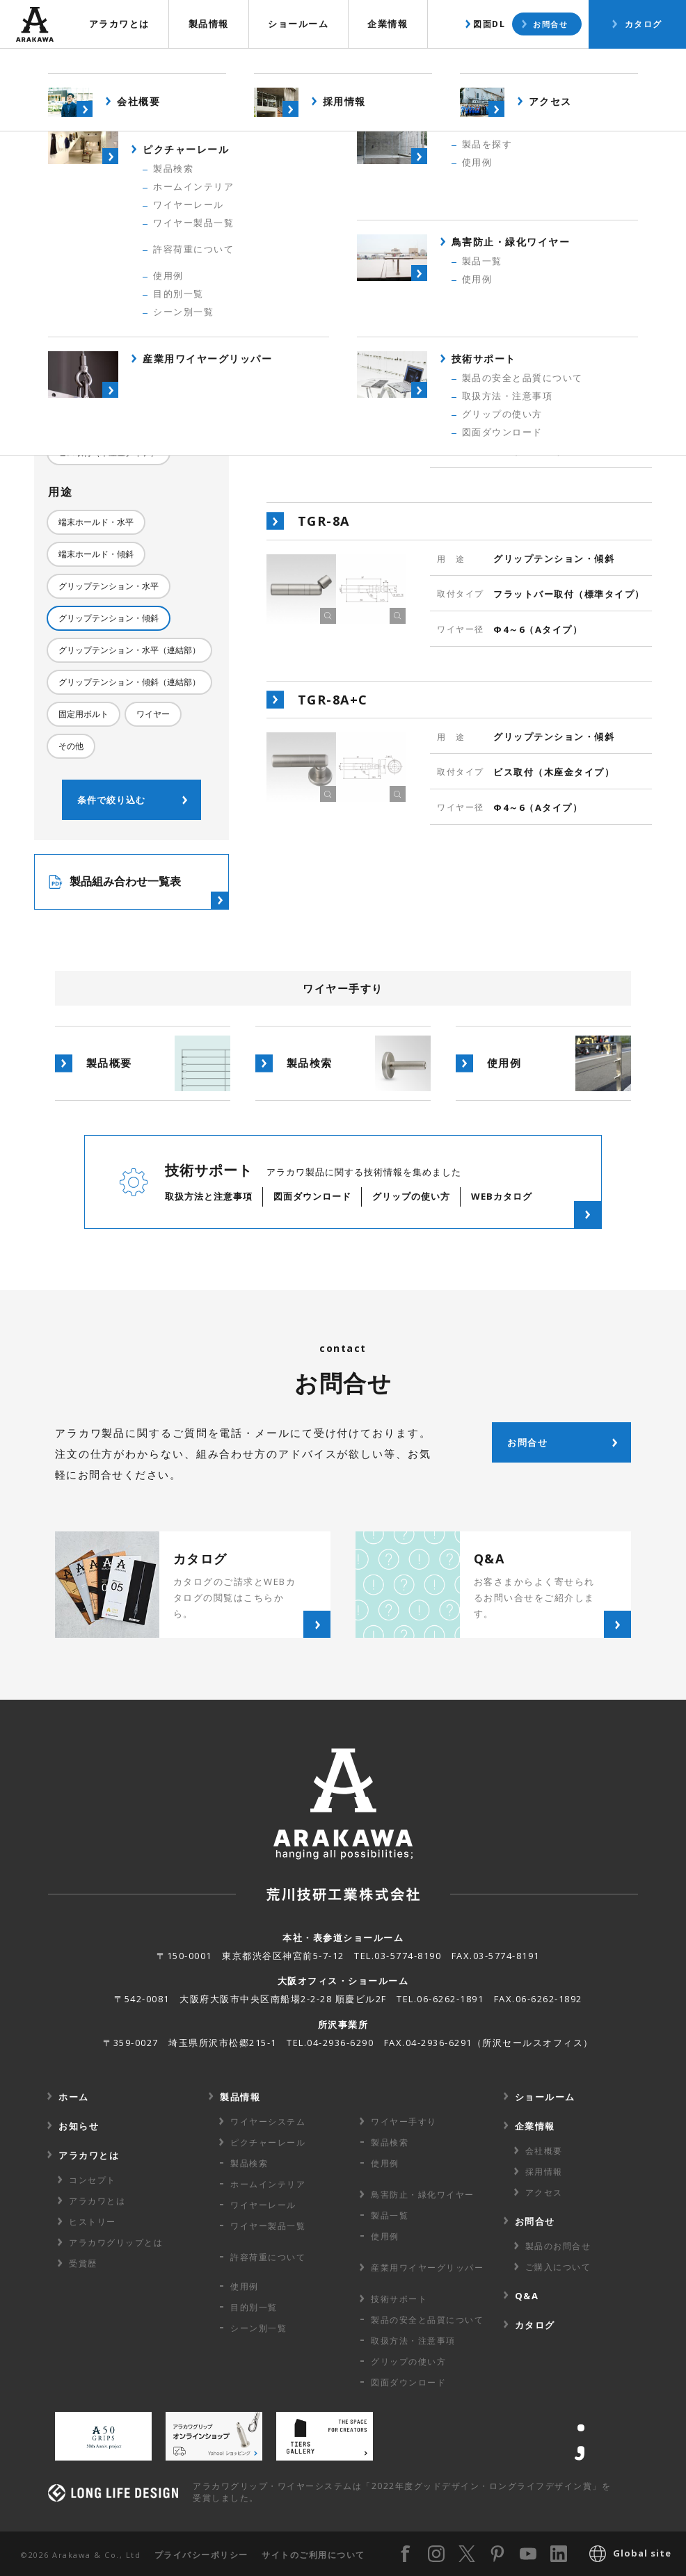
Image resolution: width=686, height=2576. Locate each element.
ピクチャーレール (267, 2142)
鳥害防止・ (422, 2194)
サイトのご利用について (313, 2555)
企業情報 (387, 23)
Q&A (527, 2295)
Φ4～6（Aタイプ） (94, 351)
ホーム (73, 2097)
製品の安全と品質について (427, 2320)
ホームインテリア (267, 2184)
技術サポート (399, 2299)
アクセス (544, 2192)
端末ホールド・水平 (96, 522)
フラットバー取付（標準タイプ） (121, 420)
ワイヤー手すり (404, 2121)
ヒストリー (92, 2222)
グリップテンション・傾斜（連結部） (129, 682)
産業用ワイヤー (427, 2267)
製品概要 (437, 66)
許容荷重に (267, 2257)
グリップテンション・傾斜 (108, 618)
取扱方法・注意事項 (413, 2340)
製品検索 (525, 66)
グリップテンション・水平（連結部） (129, 650)
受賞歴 (83, 2263)
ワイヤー (153, 714)
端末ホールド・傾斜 (96, 554)
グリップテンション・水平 (108, 586)
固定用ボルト (83, 714)
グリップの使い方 (408, 2361)
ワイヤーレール (263, 2205)
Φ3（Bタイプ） (88, 319)
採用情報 (544, 2171)
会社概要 (544, 2151)
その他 (70, 746)
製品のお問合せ (558, 2246)
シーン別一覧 (258, 2328)
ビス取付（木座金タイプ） (108, 452)
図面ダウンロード (408, 2382)
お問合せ (550, 24)
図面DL (489, 24)
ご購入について (558, 2267)
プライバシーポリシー (201, 2555)
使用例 (606, 66)
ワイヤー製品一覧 (267, 2226)
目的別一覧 (254, 2307)
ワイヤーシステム (267, 2121)
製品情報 (209, 23)
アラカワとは (119, 23)
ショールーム (298, 23)
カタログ (643, 24)
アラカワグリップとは (116, 2242)
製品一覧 (389, 2215)
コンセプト (92, 2180)
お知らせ (78, 2126)
